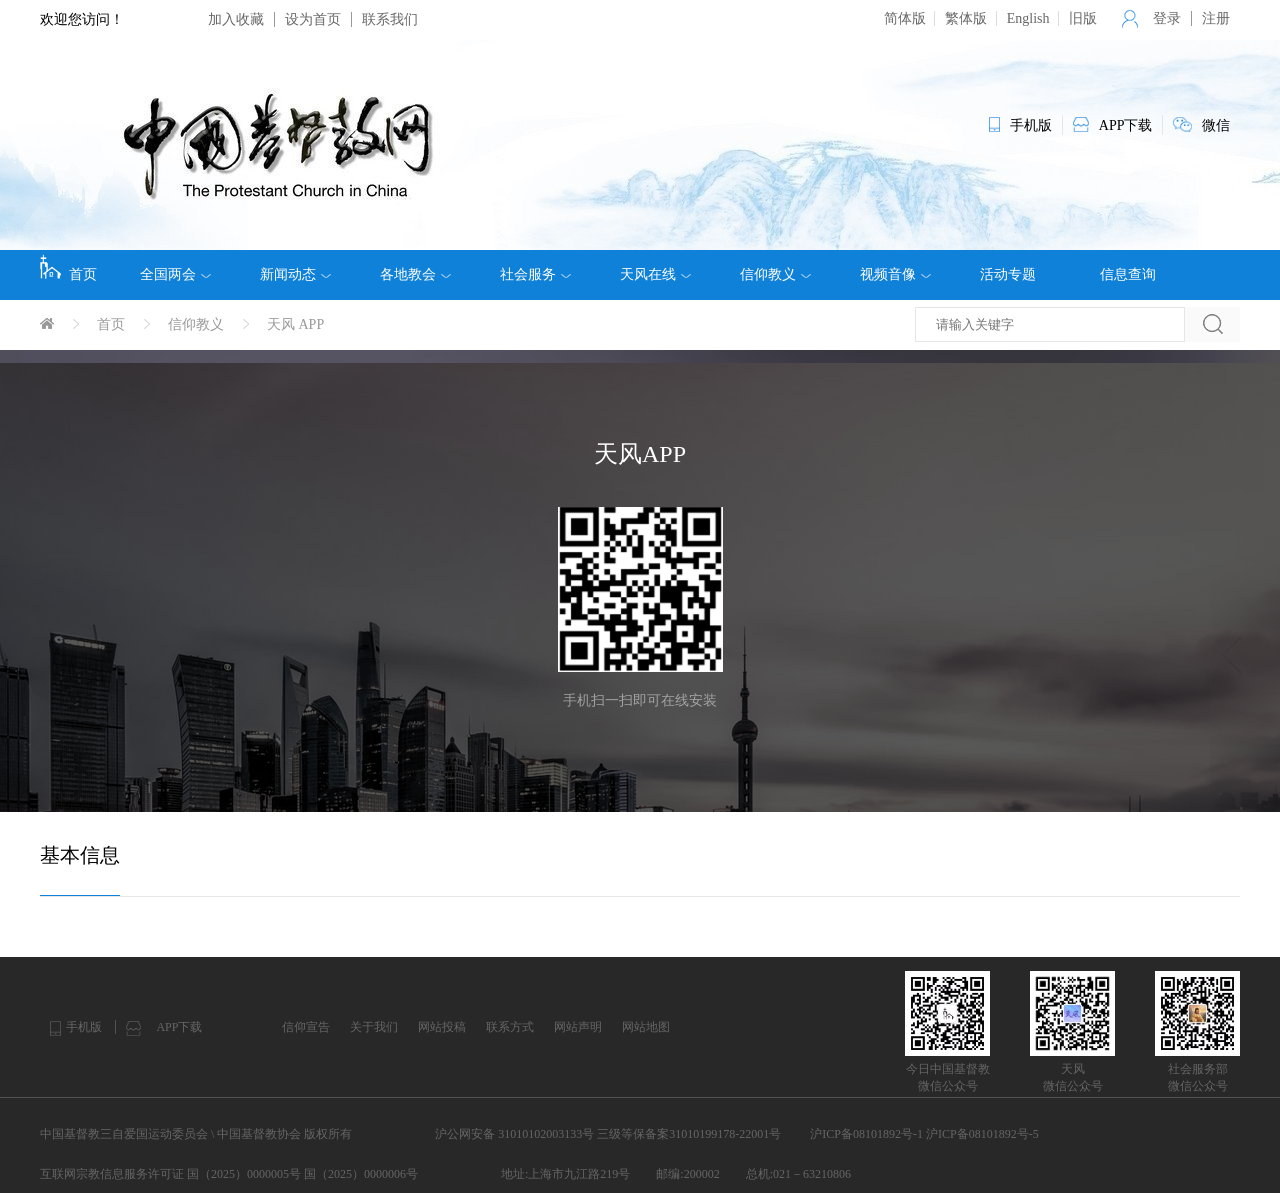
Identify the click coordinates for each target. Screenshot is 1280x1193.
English (1028, 18)
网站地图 (646, 1027)
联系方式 (510, 1027)
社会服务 (535, 275)
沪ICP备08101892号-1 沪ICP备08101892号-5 (924, 1134)
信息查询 (1128, 274)
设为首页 (313, 19)
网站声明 (578, 1027)
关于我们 (374, 1027)
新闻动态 (295, 275)
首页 (68, 268)
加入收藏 (236, 19)
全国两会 (175, 275)
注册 (1216, 18)
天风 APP (295, 324)
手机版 (84, 1027)
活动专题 (1008, 274)
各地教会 (415, 275)
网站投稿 (442, 1027)
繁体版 (966, 18)
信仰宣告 (306, 1027)
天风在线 (655, 275)
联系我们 (390, 19)
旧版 (1083, 18)
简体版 (905, 18)
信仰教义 (775, 275)
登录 (1167, 18)
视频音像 (895, 275)
